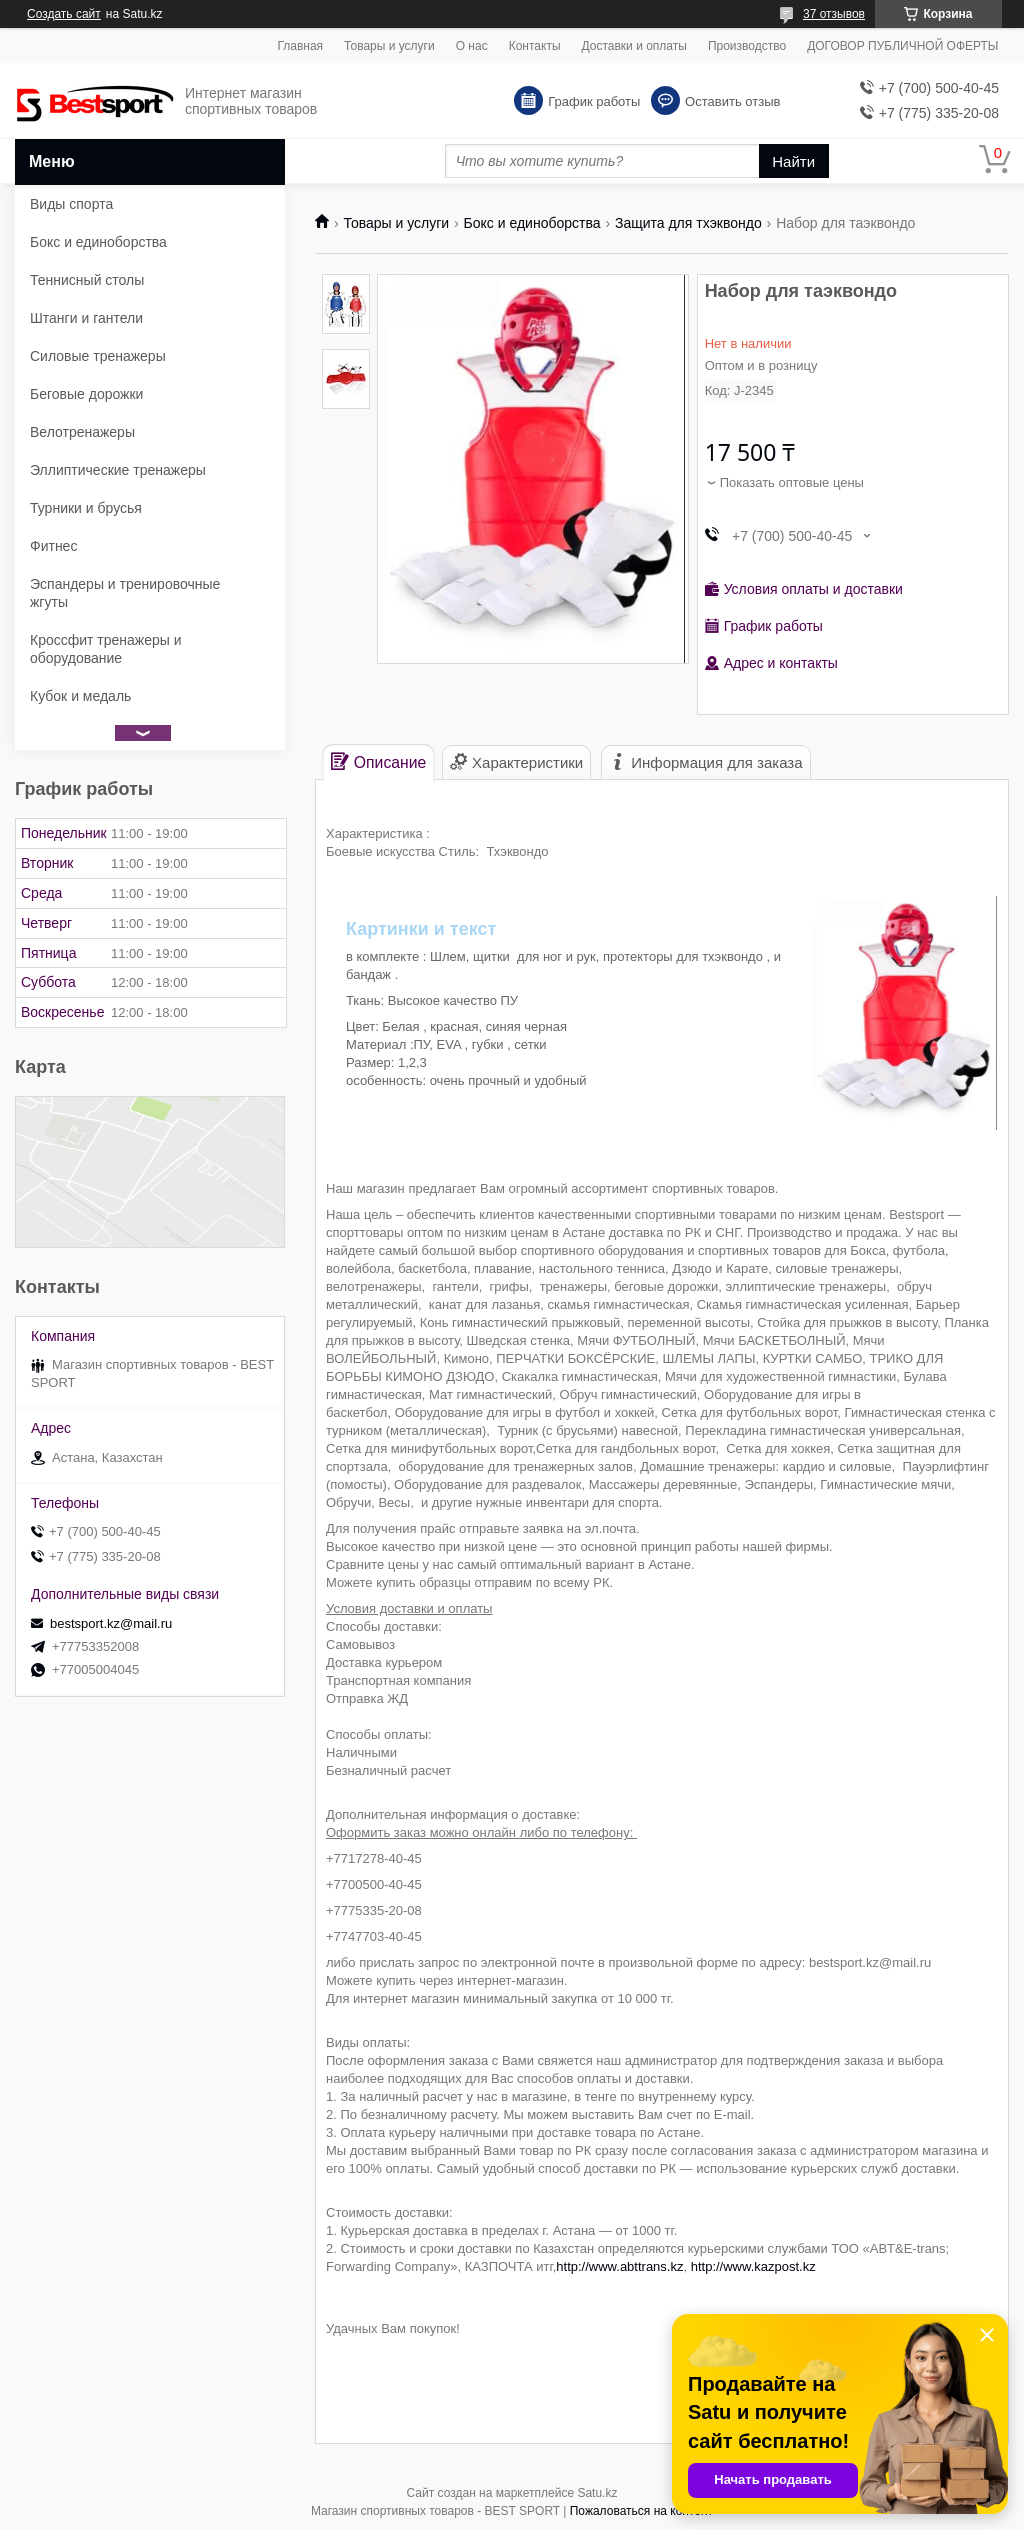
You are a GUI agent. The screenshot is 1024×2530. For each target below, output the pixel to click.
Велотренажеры (82, 432)
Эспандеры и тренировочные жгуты (125, 593)
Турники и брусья (86, 508)
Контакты (535, 46)
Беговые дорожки (86, 394)
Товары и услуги (389, 46)
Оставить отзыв (732, 101)
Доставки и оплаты (634, 46)
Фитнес (53, 546)
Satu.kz (597, 2493)
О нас (472, 46)
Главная (300, 46)
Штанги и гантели (86, 318)
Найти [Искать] (793, 161)
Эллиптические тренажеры (118, 470)
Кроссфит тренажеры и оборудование (106, 649)
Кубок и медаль (80, 696)
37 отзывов (834, 14)
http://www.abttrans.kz (619, 2266)
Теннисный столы (87, 280)
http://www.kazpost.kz (753, 2266)
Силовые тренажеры (98, 356)
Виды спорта (71, 204)
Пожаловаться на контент (641, 2511)
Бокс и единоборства (532, 223)
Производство (747, 46)
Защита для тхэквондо (688, 223)
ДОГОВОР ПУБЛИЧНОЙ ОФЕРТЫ (902, 46)
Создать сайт (64, 14)
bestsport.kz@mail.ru (111, 1623)
